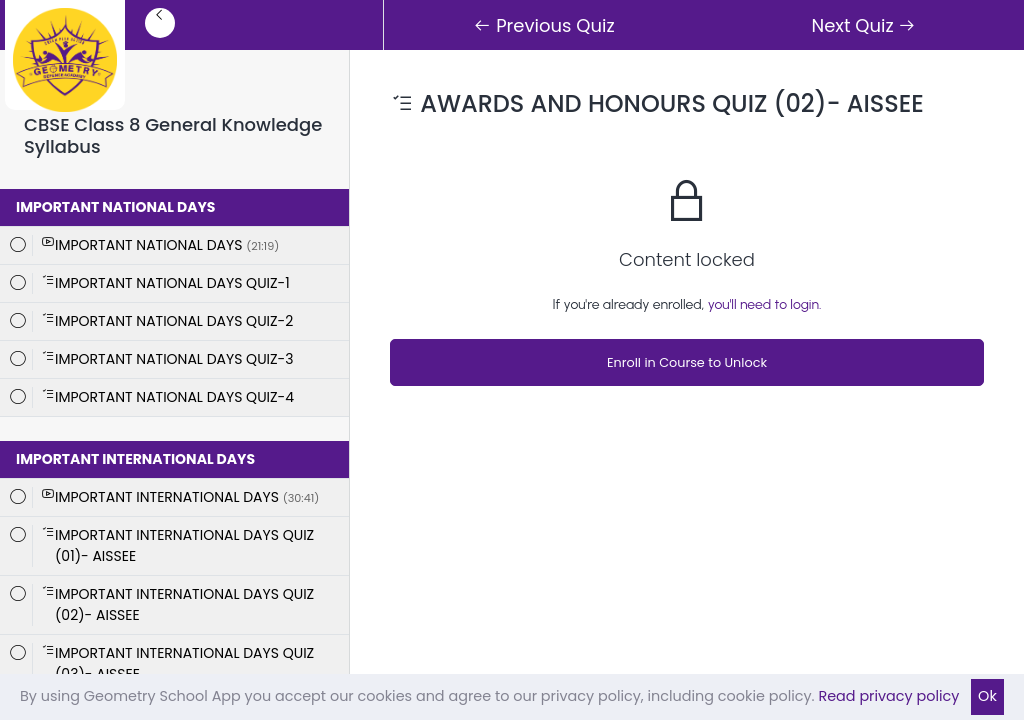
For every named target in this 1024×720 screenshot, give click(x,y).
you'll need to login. (765, 304)
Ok (987, 696)
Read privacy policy (888, 696)
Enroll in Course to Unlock (687, 362)
